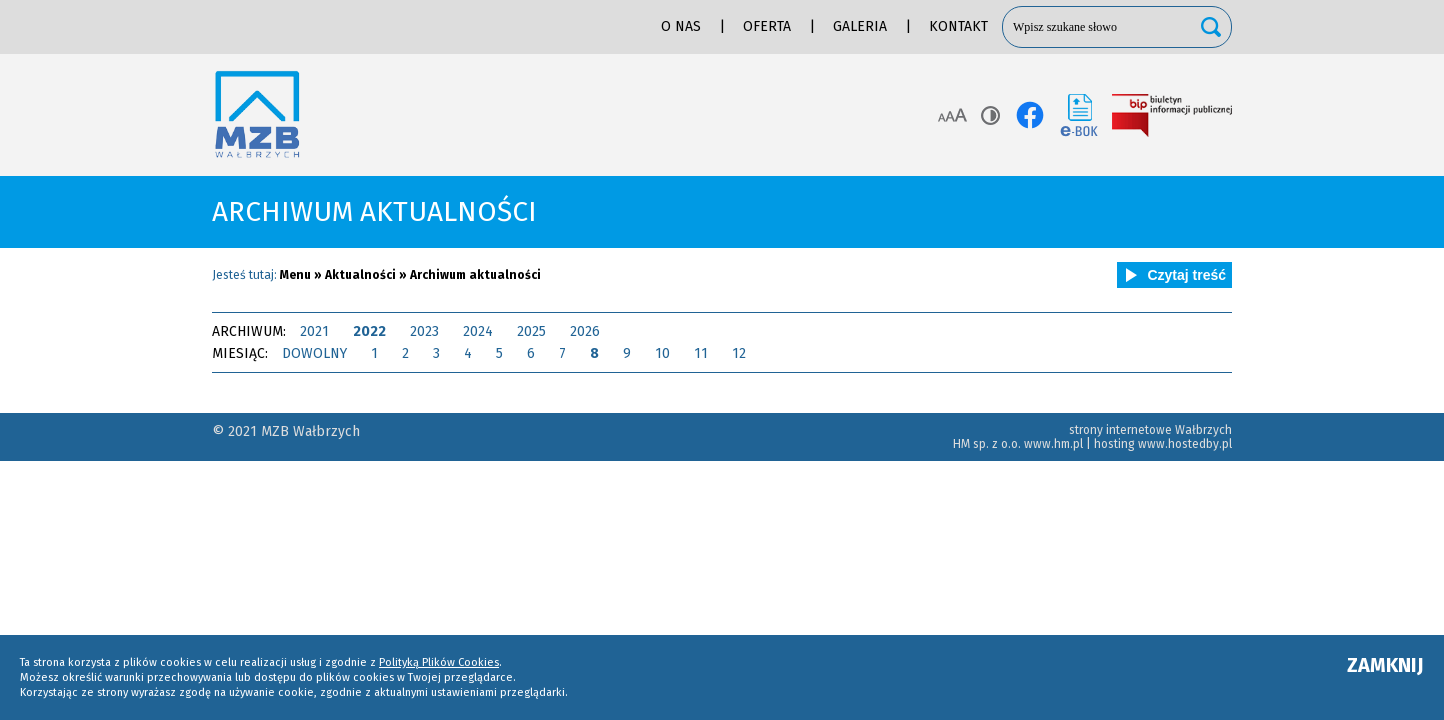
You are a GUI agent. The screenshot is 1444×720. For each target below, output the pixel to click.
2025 (531, 331)
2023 (424, 331)
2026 (585, 331)
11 (701, 353)
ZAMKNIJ (1385, 665)
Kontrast (990, 115)
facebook (1030, 115)
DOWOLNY (314, 353)
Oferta (767, 26)
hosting (1114, 444)
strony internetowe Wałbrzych (1150, 430)
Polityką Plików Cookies (439, 662)
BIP (1172, 115)
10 (662, 353)
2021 (314, 331)
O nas (681, 26)
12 (739, 353)
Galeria (860, 26)
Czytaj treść (1172, 275)
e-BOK (1079, 115)
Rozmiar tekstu (952, 115)
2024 (478, 331)
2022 (369, 331)
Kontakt (958, 26)
